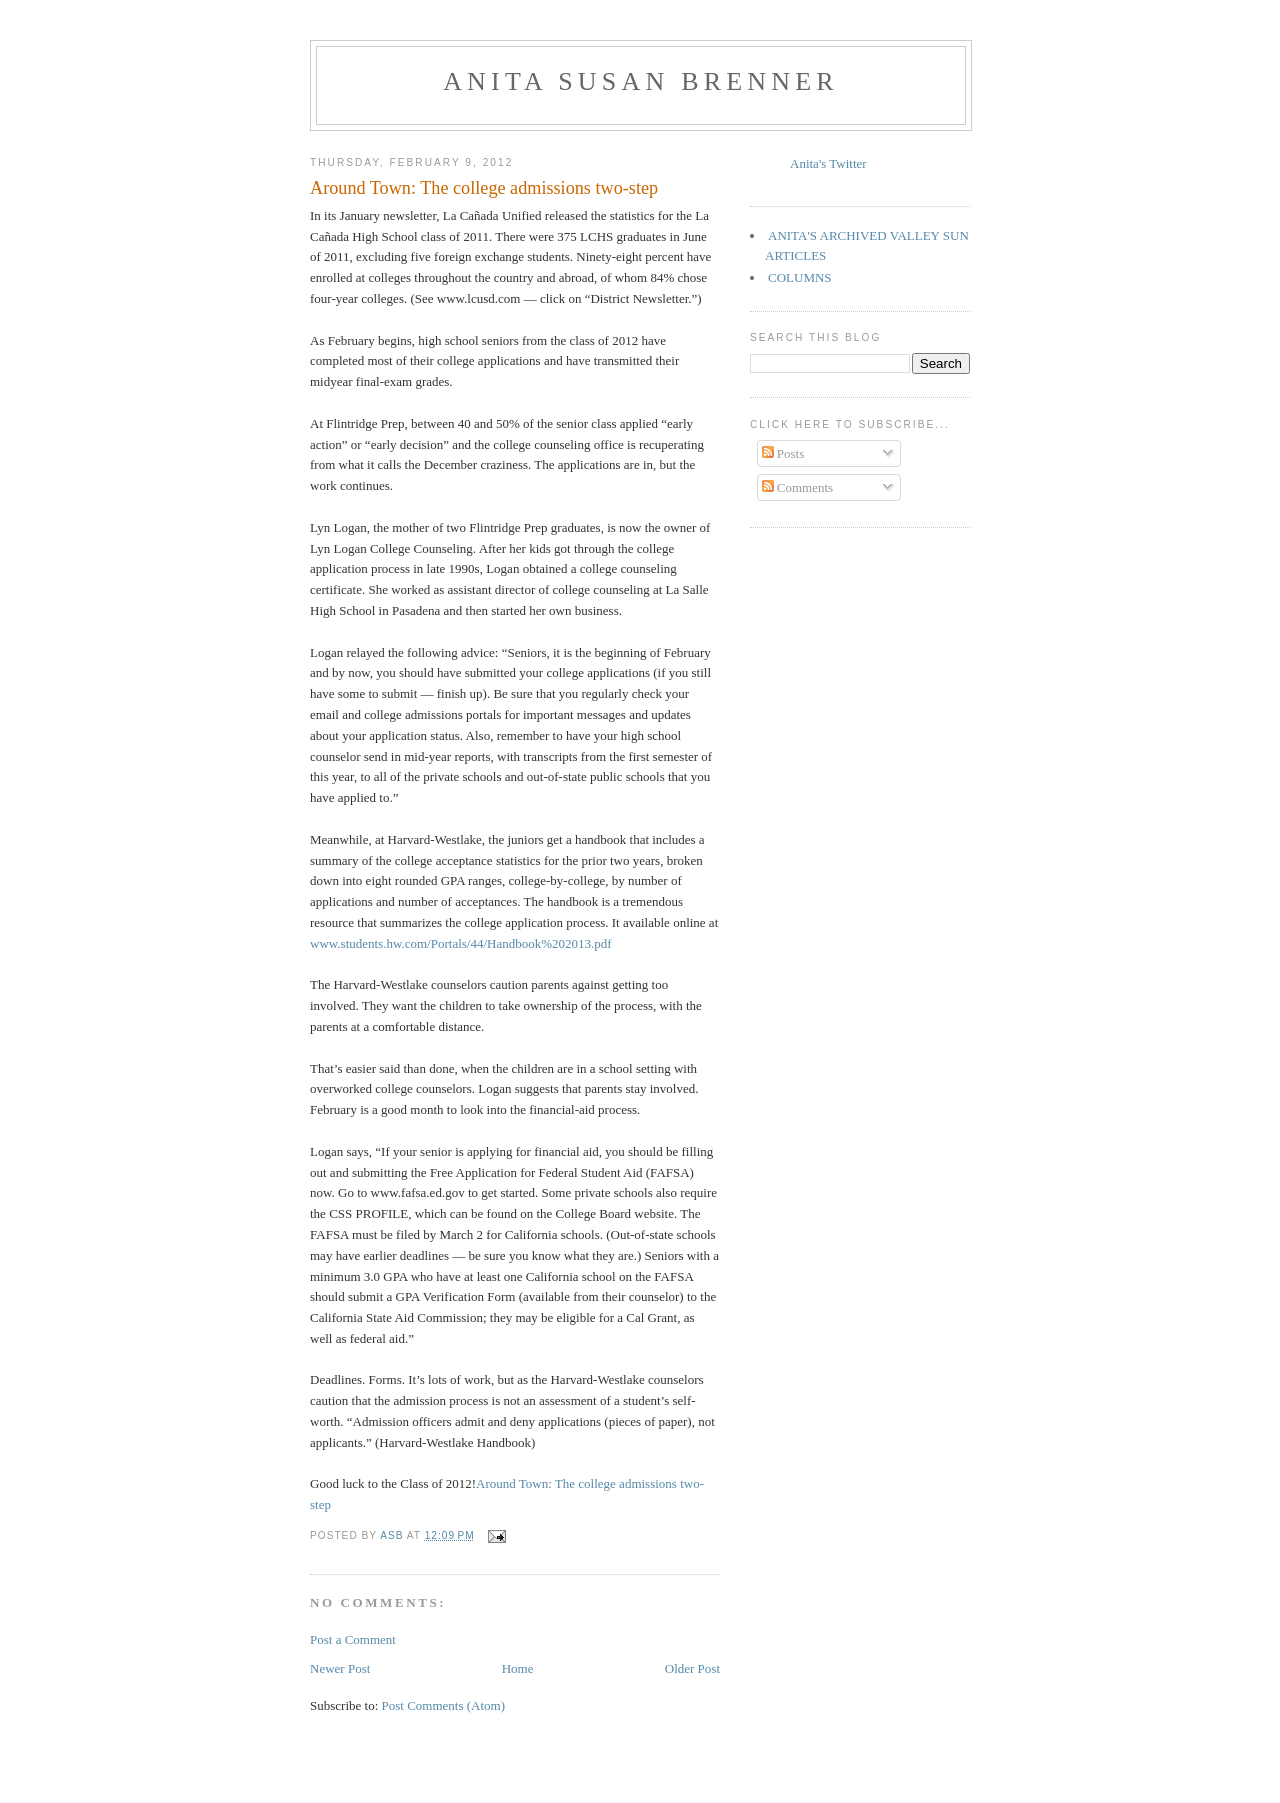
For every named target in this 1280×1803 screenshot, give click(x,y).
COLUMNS (800, 277)
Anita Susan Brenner (641, 81)
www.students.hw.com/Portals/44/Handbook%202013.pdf (461, 943)
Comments (798, 487)
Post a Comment (353, 1639)
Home (518, 1668)
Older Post (692, 1668)
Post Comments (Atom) (444, 1705)
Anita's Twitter (828, 163)
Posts (783, 453)
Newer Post (340, 1668)
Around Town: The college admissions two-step (484, 188)
